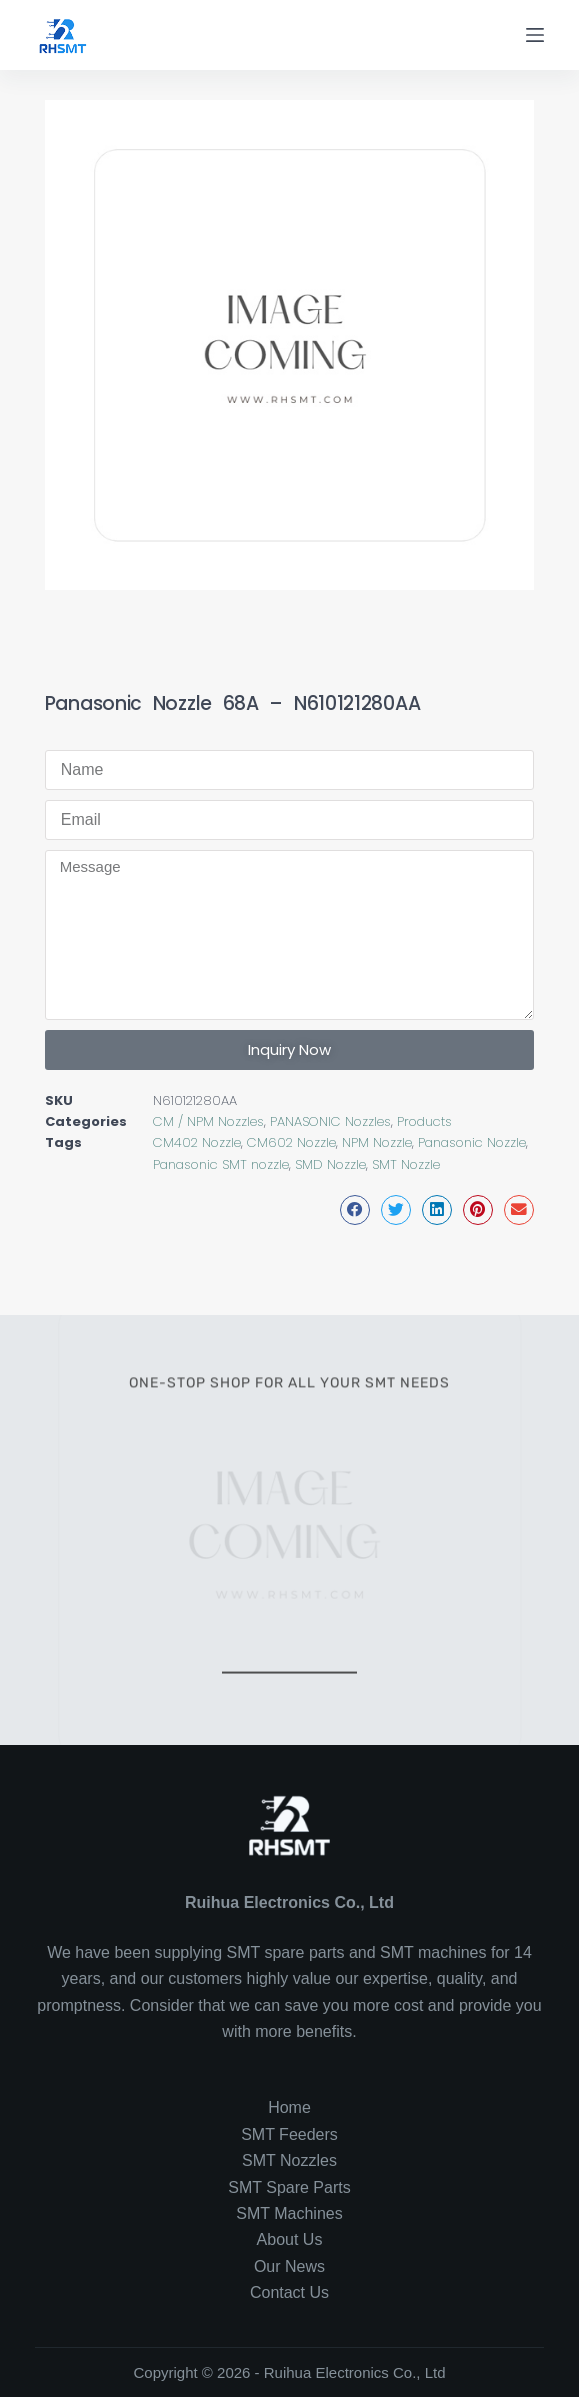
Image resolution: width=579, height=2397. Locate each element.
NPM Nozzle (377, 1142)
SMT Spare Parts (289, 2187)
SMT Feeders (289, 2134)
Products (424, 1121)
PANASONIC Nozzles (330, 1121)
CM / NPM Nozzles (208, 1121)
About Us (290, 2239)
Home (289, 2107)
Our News (289, 2266)
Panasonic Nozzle (472, 1142)
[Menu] (535, 35)
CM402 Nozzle (197, 1142)
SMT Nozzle (406, 1164)
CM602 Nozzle (291, 1142)
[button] (355, 1209)
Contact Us (289, 2292)
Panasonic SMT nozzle (221, 1164)
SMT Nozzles (289, 2160)
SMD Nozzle (330, 1164)
